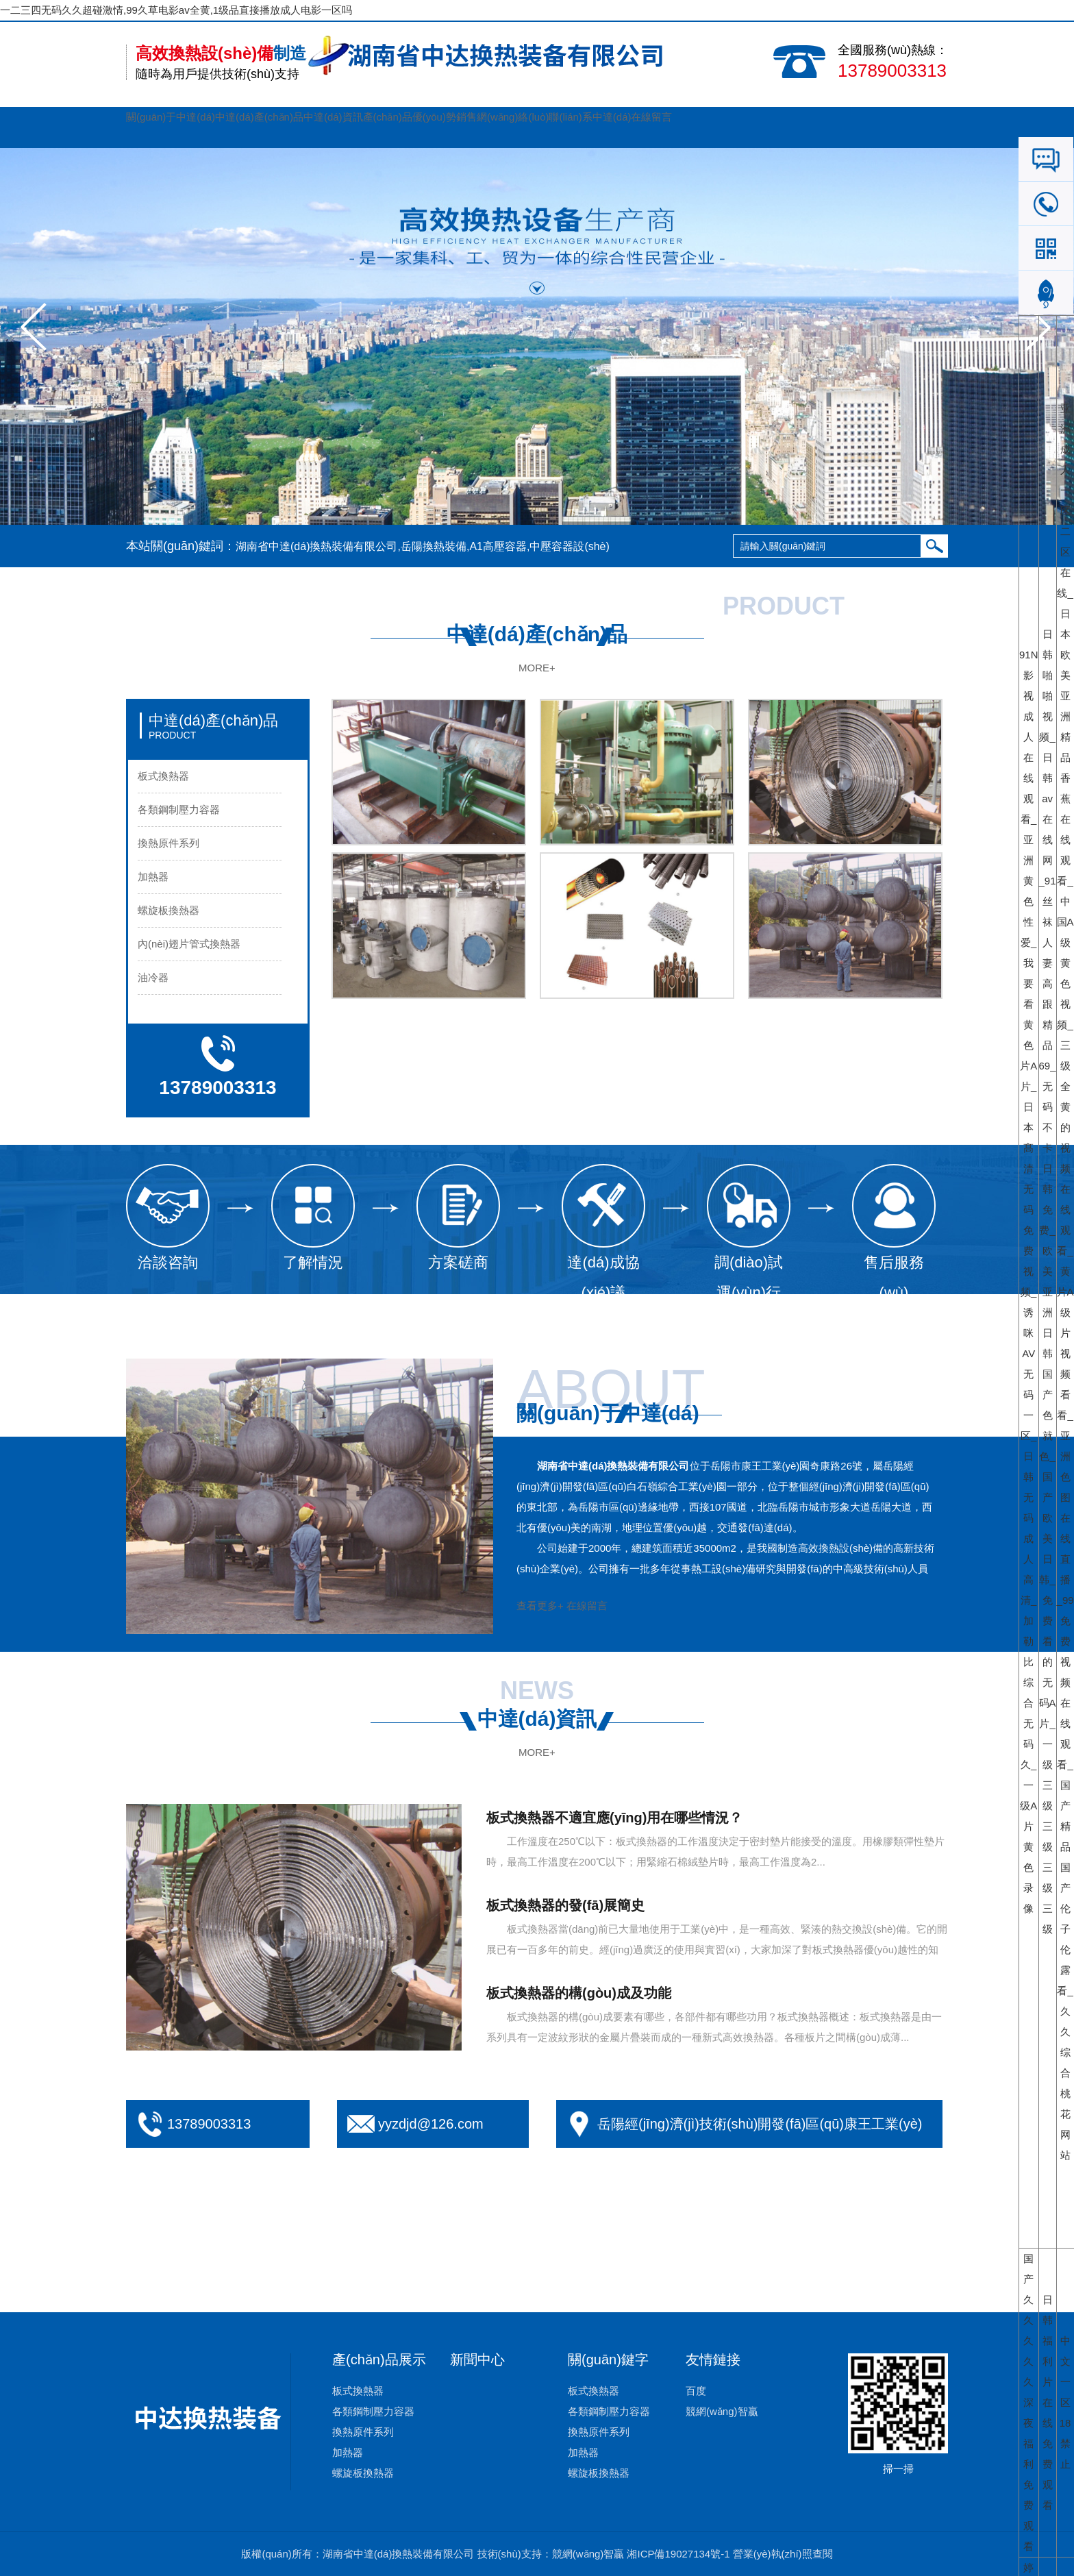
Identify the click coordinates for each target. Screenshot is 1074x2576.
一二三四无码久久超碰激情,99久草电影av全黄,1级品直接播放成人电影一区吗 (176, 10)
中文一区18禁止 (1065, 2402)
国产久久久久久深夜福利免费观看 (1028, 2402)
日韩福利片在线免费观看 (1047, 2402)
